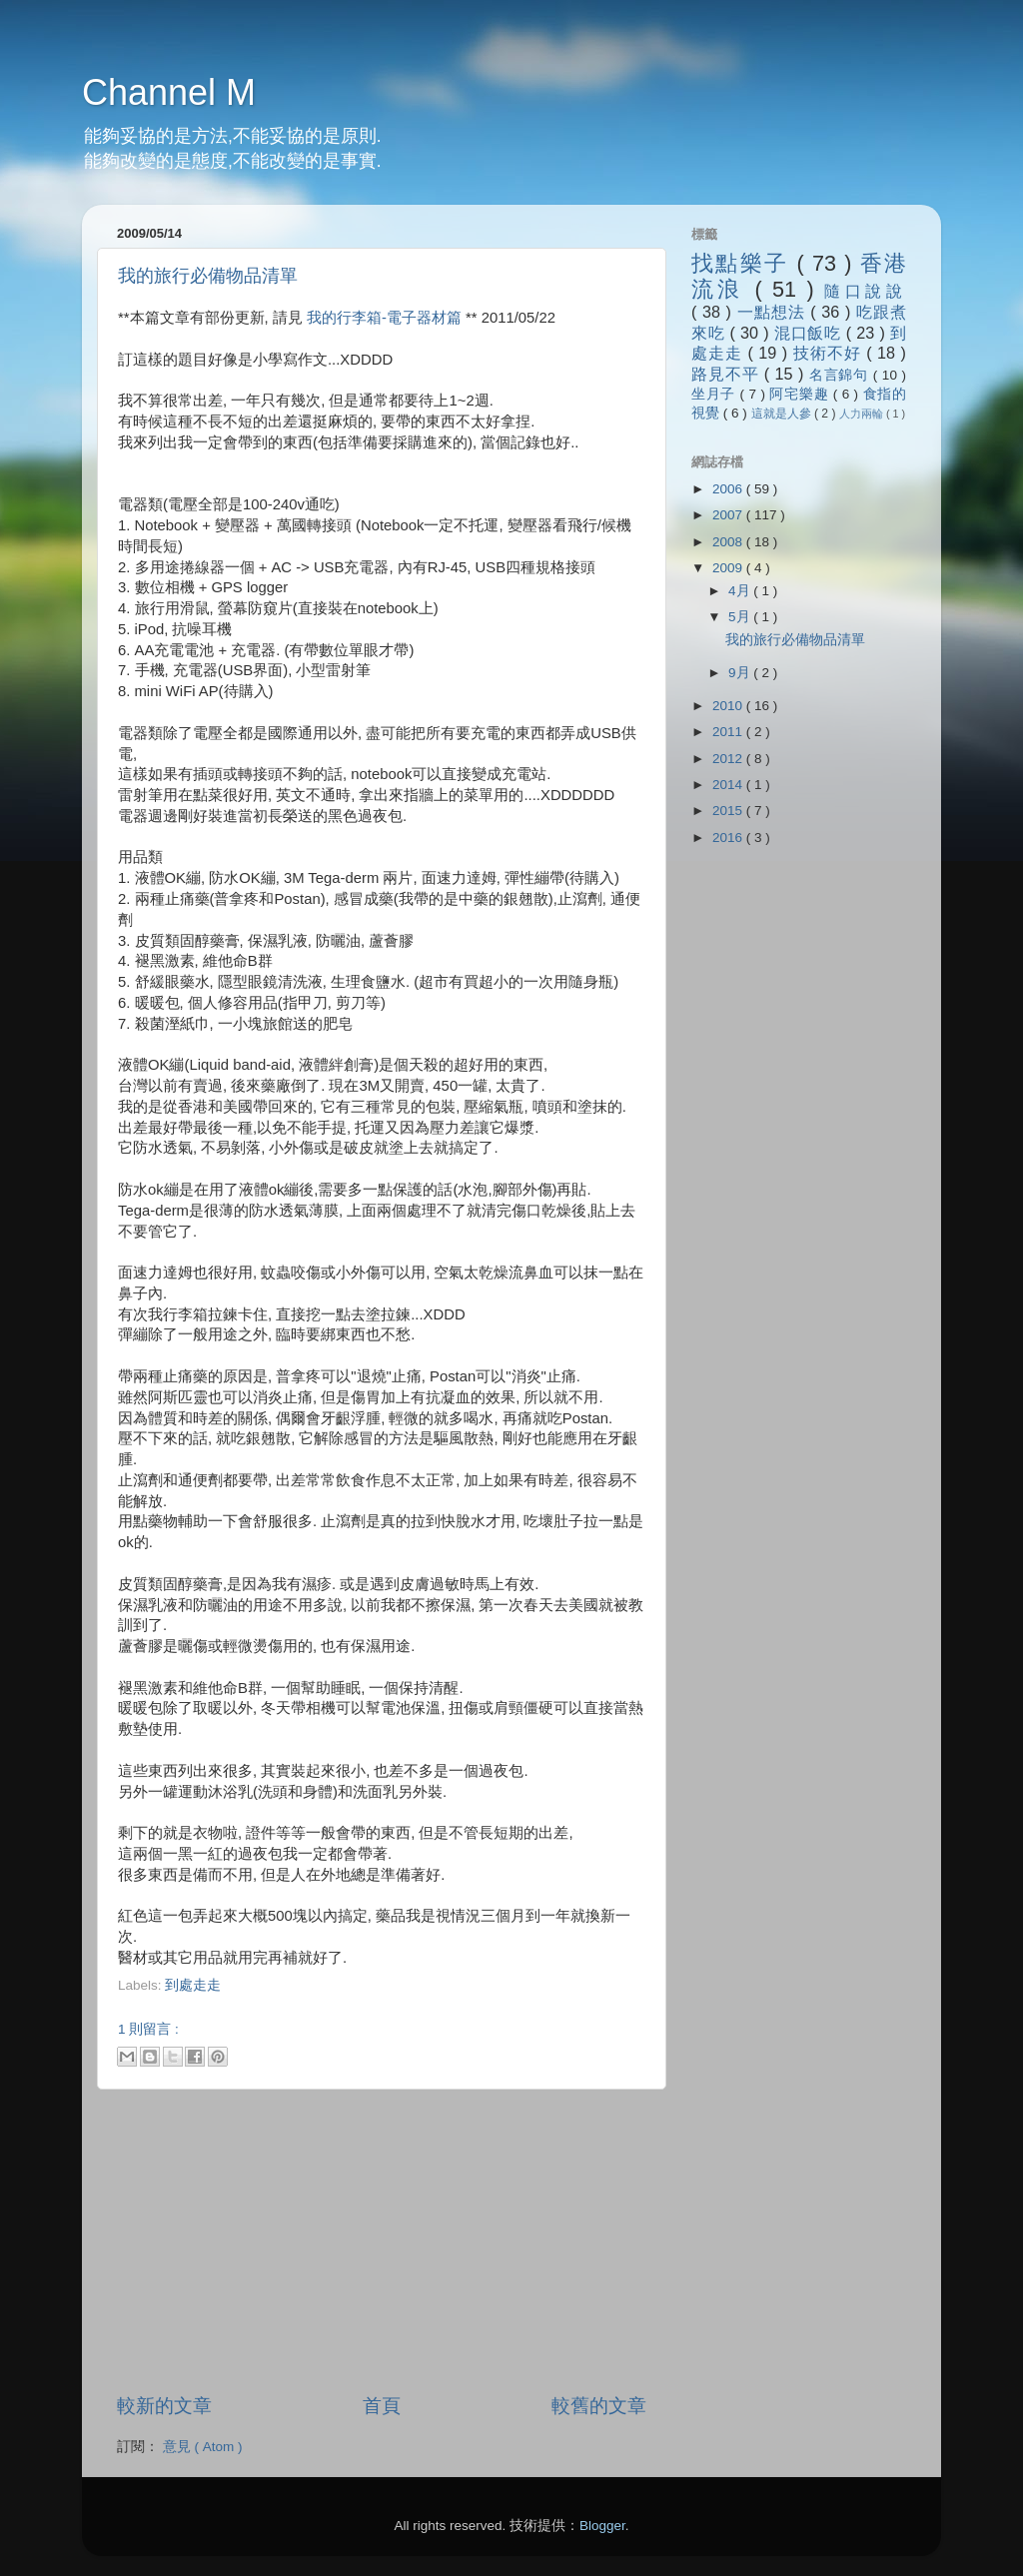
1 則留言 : (148, 2029)
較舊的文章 (598, 2405)
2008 (729, 541)
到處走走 (193, 1985)
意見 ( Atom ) (203, 2446)
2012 (729, 758)
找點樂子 (743, 263)
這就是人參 (782, 414)
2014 (729, 784)
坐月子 (715, 394)
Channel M (169, 92)
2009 (729, 567)
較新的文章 (164, 2405)
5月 (740, 616)
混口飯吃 (810, 333)
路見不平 (727, 374)
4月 (740, 590)
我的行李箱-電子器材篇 (384, 318)
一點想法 (774, 312)
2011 (729, 731)
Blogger (602, 2525)
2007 (729, 514)
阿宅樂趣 (800, 394)
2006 (729, 488)
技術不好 (829, 353)
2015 (729, 810)
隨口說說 (865, 291)
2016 (729, 837)
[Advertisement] (351, 2004)
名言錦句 (841, 375)
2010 (729, 705)
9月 (740, 672)
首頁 (382, 2405)
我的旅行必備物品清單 (208, 276)
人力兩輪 (862, 414)
